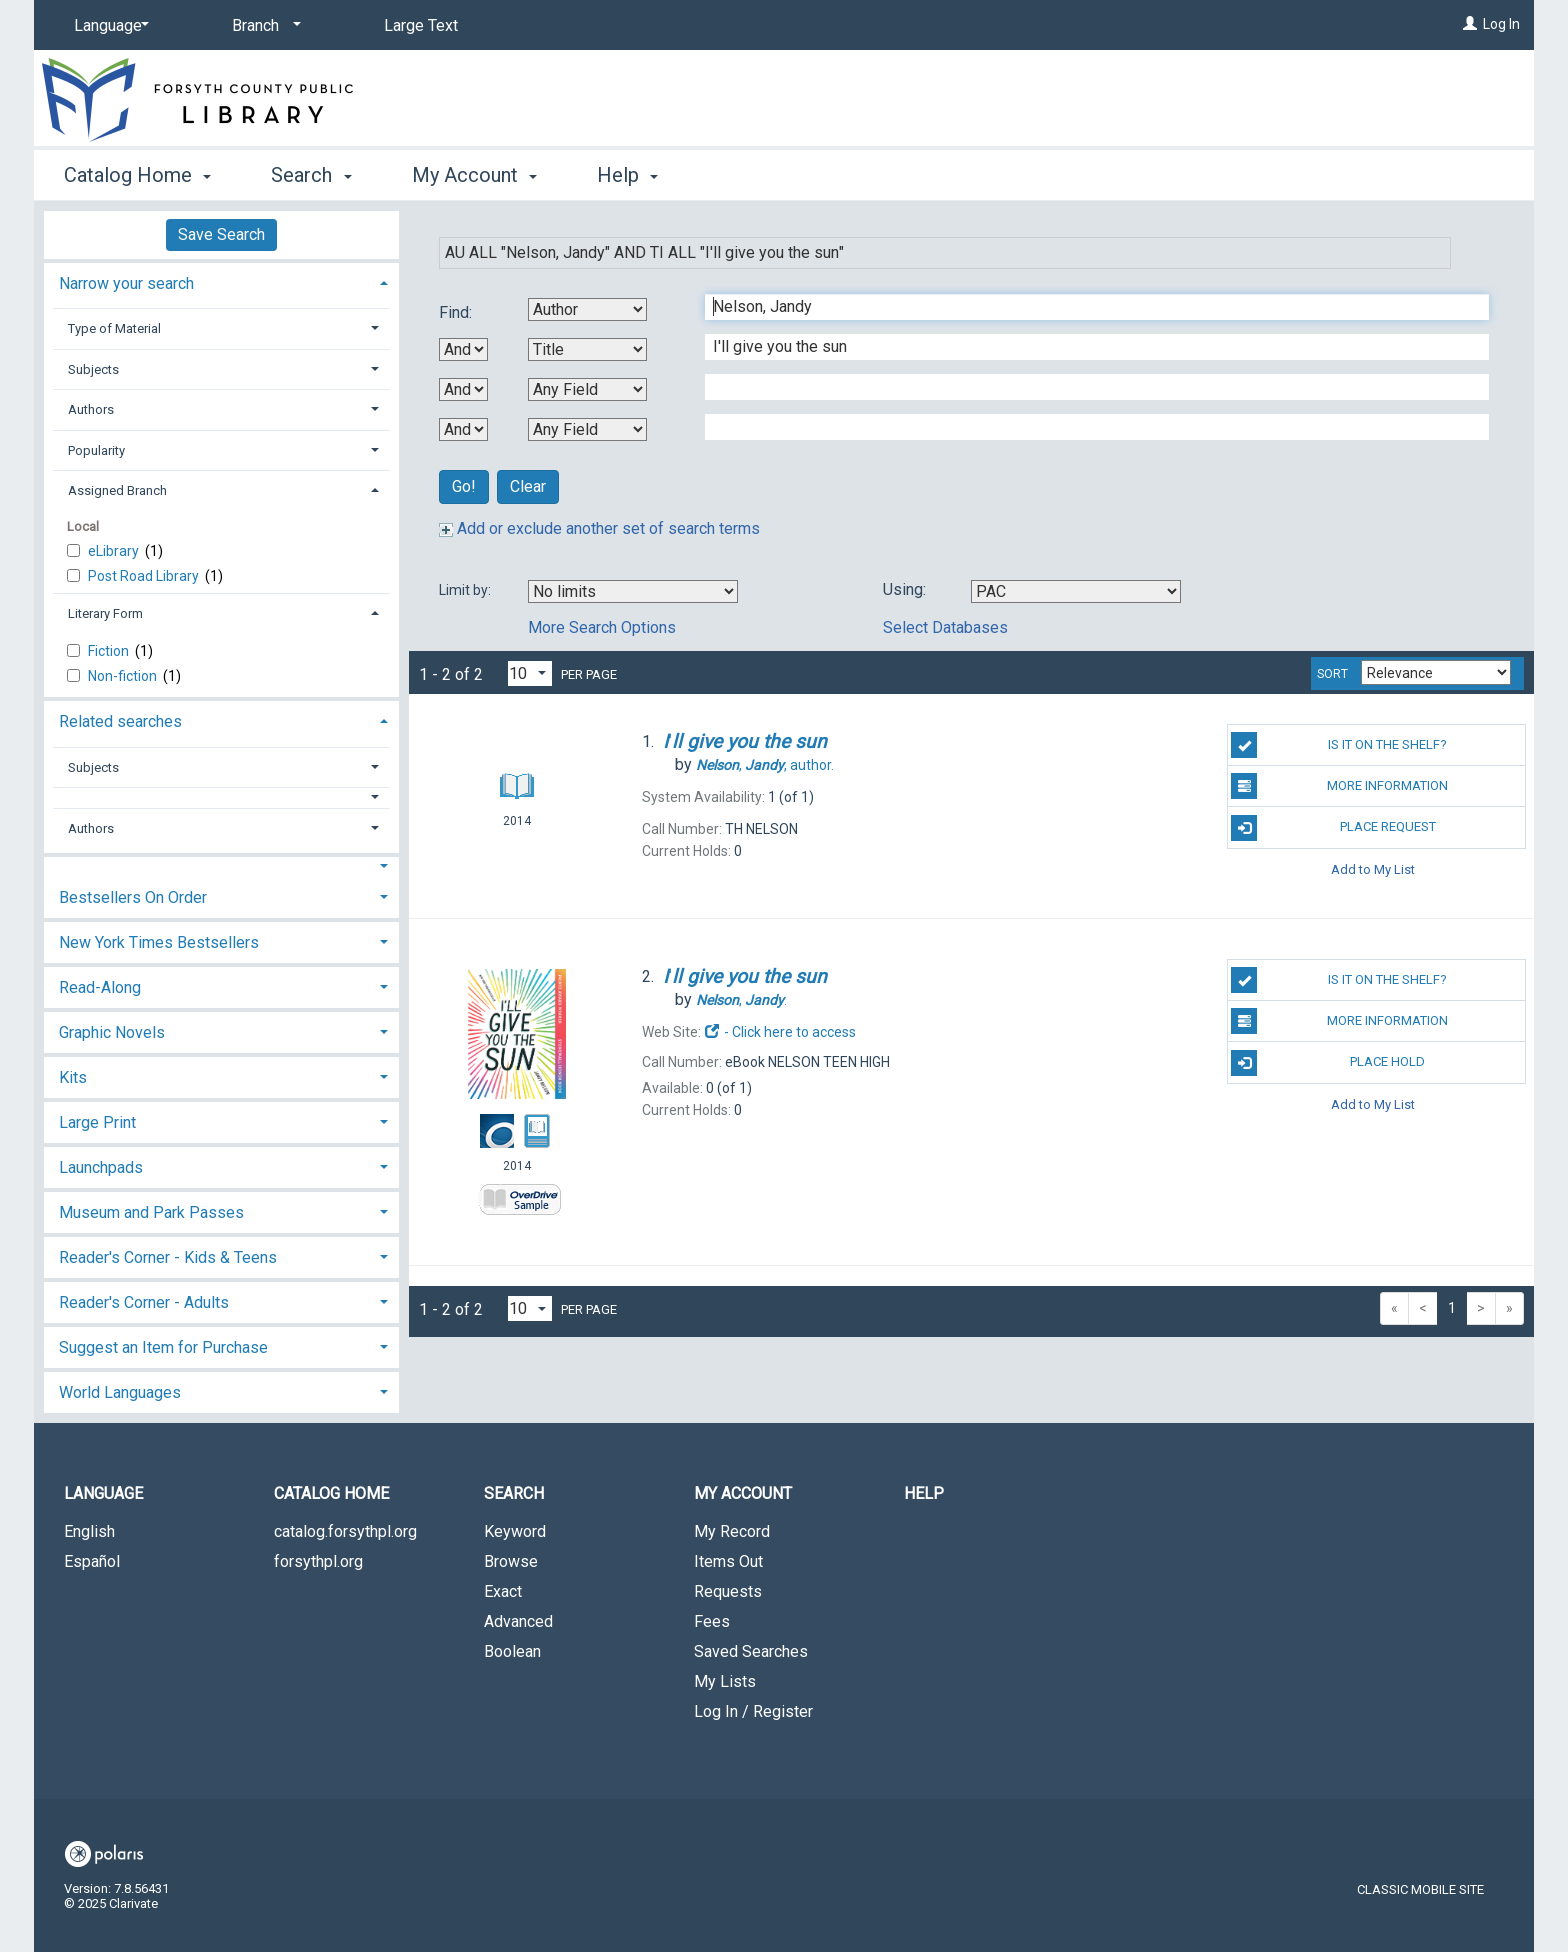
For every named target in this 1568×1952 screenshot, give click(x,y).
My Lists (725, 1681)
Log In (1501, 24)
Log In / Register (753, 1711)
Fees (712, 1621)
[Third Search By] (587, 389)
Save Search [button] (221, 234)
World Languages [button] (120, 1392)
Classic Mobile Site (1420, 1889)
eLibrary (115, 551)
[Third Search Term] (1086, 387)
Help (924, 1493)
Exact (503, 1591)
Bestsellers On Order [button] (133, 897)
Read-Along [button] (100, 987)
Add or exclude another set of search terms (599, 528)
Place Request (1333, 828)
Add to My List (1373, 869)
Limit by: (466, 590)
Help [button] (627, 175)
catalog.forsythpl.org (345, 1531)
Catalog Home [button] (137, 175)
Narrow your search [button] (126, 283)
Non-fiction (124, 676)
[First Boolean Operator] (463, 349)
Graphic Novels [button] (112, 1032)
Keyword (515, 1531)
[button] (222, 797)
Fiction (110, 651)
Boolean (512, 1651)
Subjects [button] (93, 369)
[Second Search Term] (1086, 347)
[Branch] (263, 26)
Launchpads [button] (101, 1167)
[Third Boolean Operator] (463, 429)
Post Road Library (145, 576)
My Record (732, 1531)
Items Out (728, 1561)
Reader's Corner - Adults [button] (144, 1302)
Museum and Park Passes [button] (151, 1212)
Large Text (421, 25)
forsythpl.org (318, 1561)
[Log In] (1470, 24)
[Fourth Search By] (587, 429)
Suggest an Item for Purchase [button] (163, 1347)
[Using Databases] (1076, 591)
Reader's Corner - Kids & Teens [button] (168, 1257)
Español (92, 1561)
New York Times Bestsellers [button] (159, 942)
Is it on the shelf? (1339, 745)
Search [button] (311, 175)
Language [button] (103, 1493)
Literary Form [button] (105, 613)
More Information (1339, 786)
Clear (528, 486)
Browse (511, 1561)
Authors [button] (91, 409)
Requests (728, 1591)
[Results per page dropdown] (530, 673)
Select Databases (945, 627)
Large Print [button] (97, 1122)
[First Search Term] (1086, 307)
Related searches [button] (120, 721)
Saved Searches (751, 1651)
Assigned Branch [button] (117, 490)
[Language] (108, 26)
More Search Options (602, 627)
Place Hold (1328, 1063)
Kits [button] (73, 1077)
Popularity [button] (96, 450)
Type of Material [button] (114, 328)
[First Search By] (587, 309)
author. (765, 765)
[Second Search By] (587, 349)
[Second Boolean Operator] (463, 389)
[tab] (221, 281)
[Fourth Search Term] (1086, 427)
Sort (1332, 674)
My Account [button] (474, 175)
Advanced (518, 1621)
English (89, 1531)
